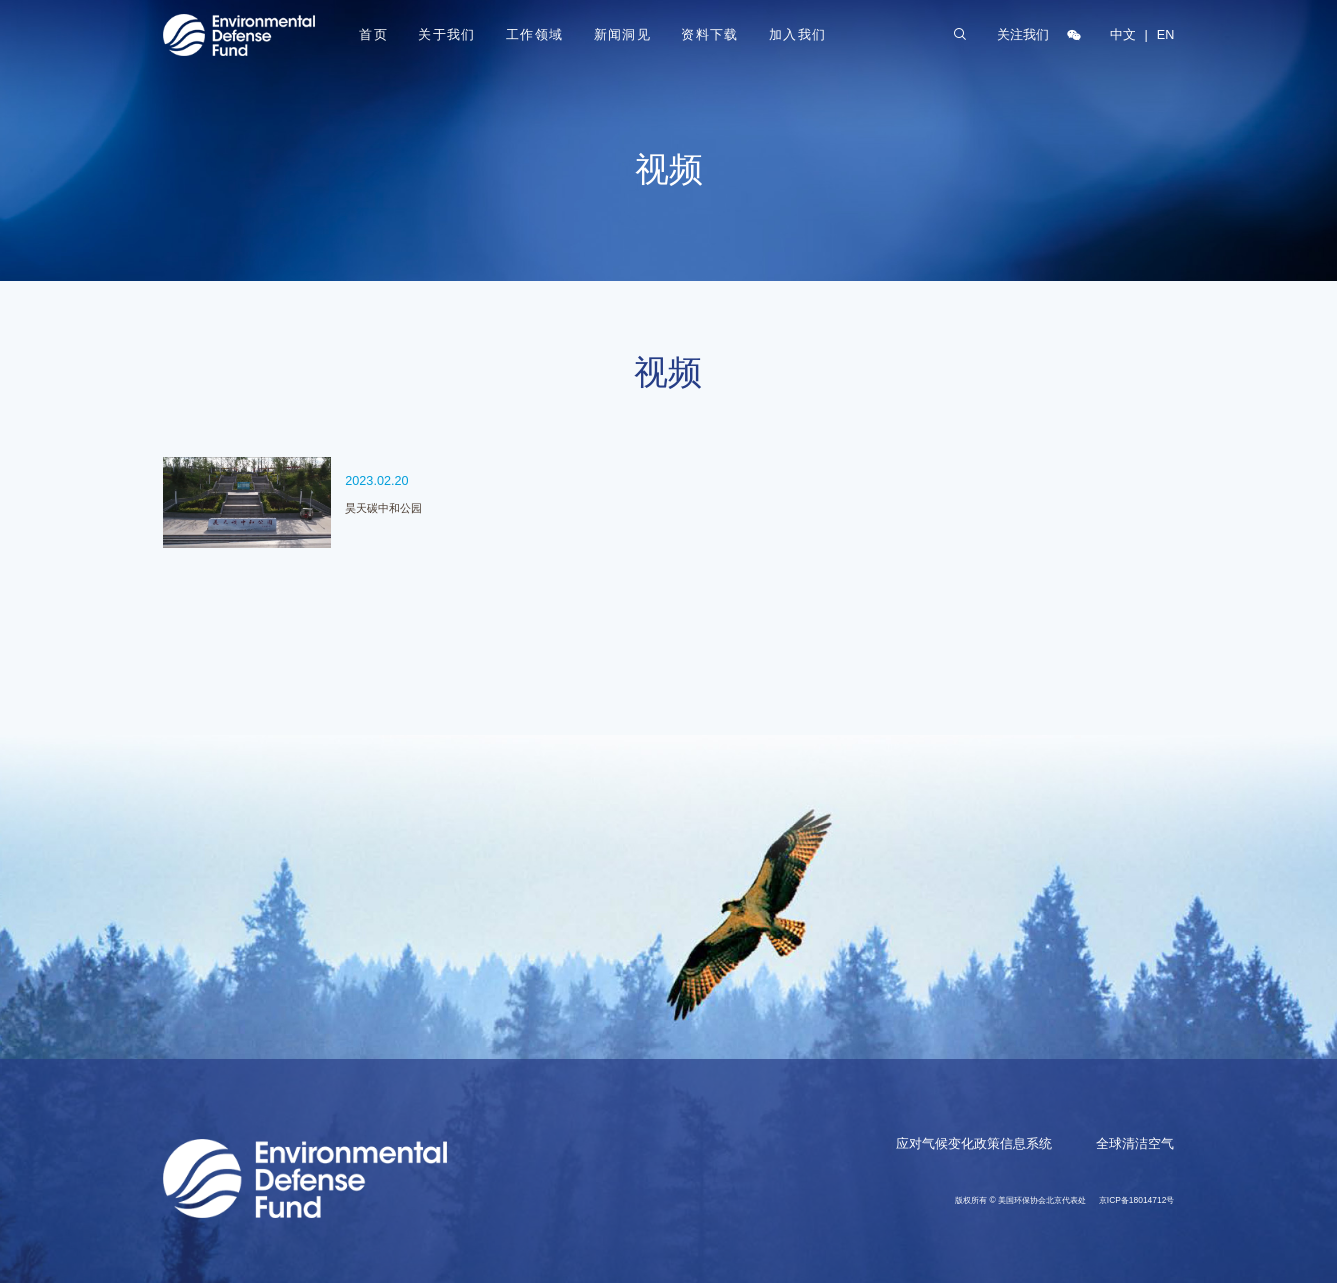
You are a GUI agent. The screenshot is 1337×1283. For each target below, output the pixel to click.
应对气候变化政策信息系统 (974, 1144)
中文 (1123, 35)
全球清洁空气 (1135, 1144)
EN (1166, 35)
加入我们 (798, 35)
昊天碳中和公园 (383, 508)
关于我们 (447, 35)
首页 (373, 35)
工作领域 (535, 35)
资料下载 (710, 35)
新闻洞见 (623, 35)
